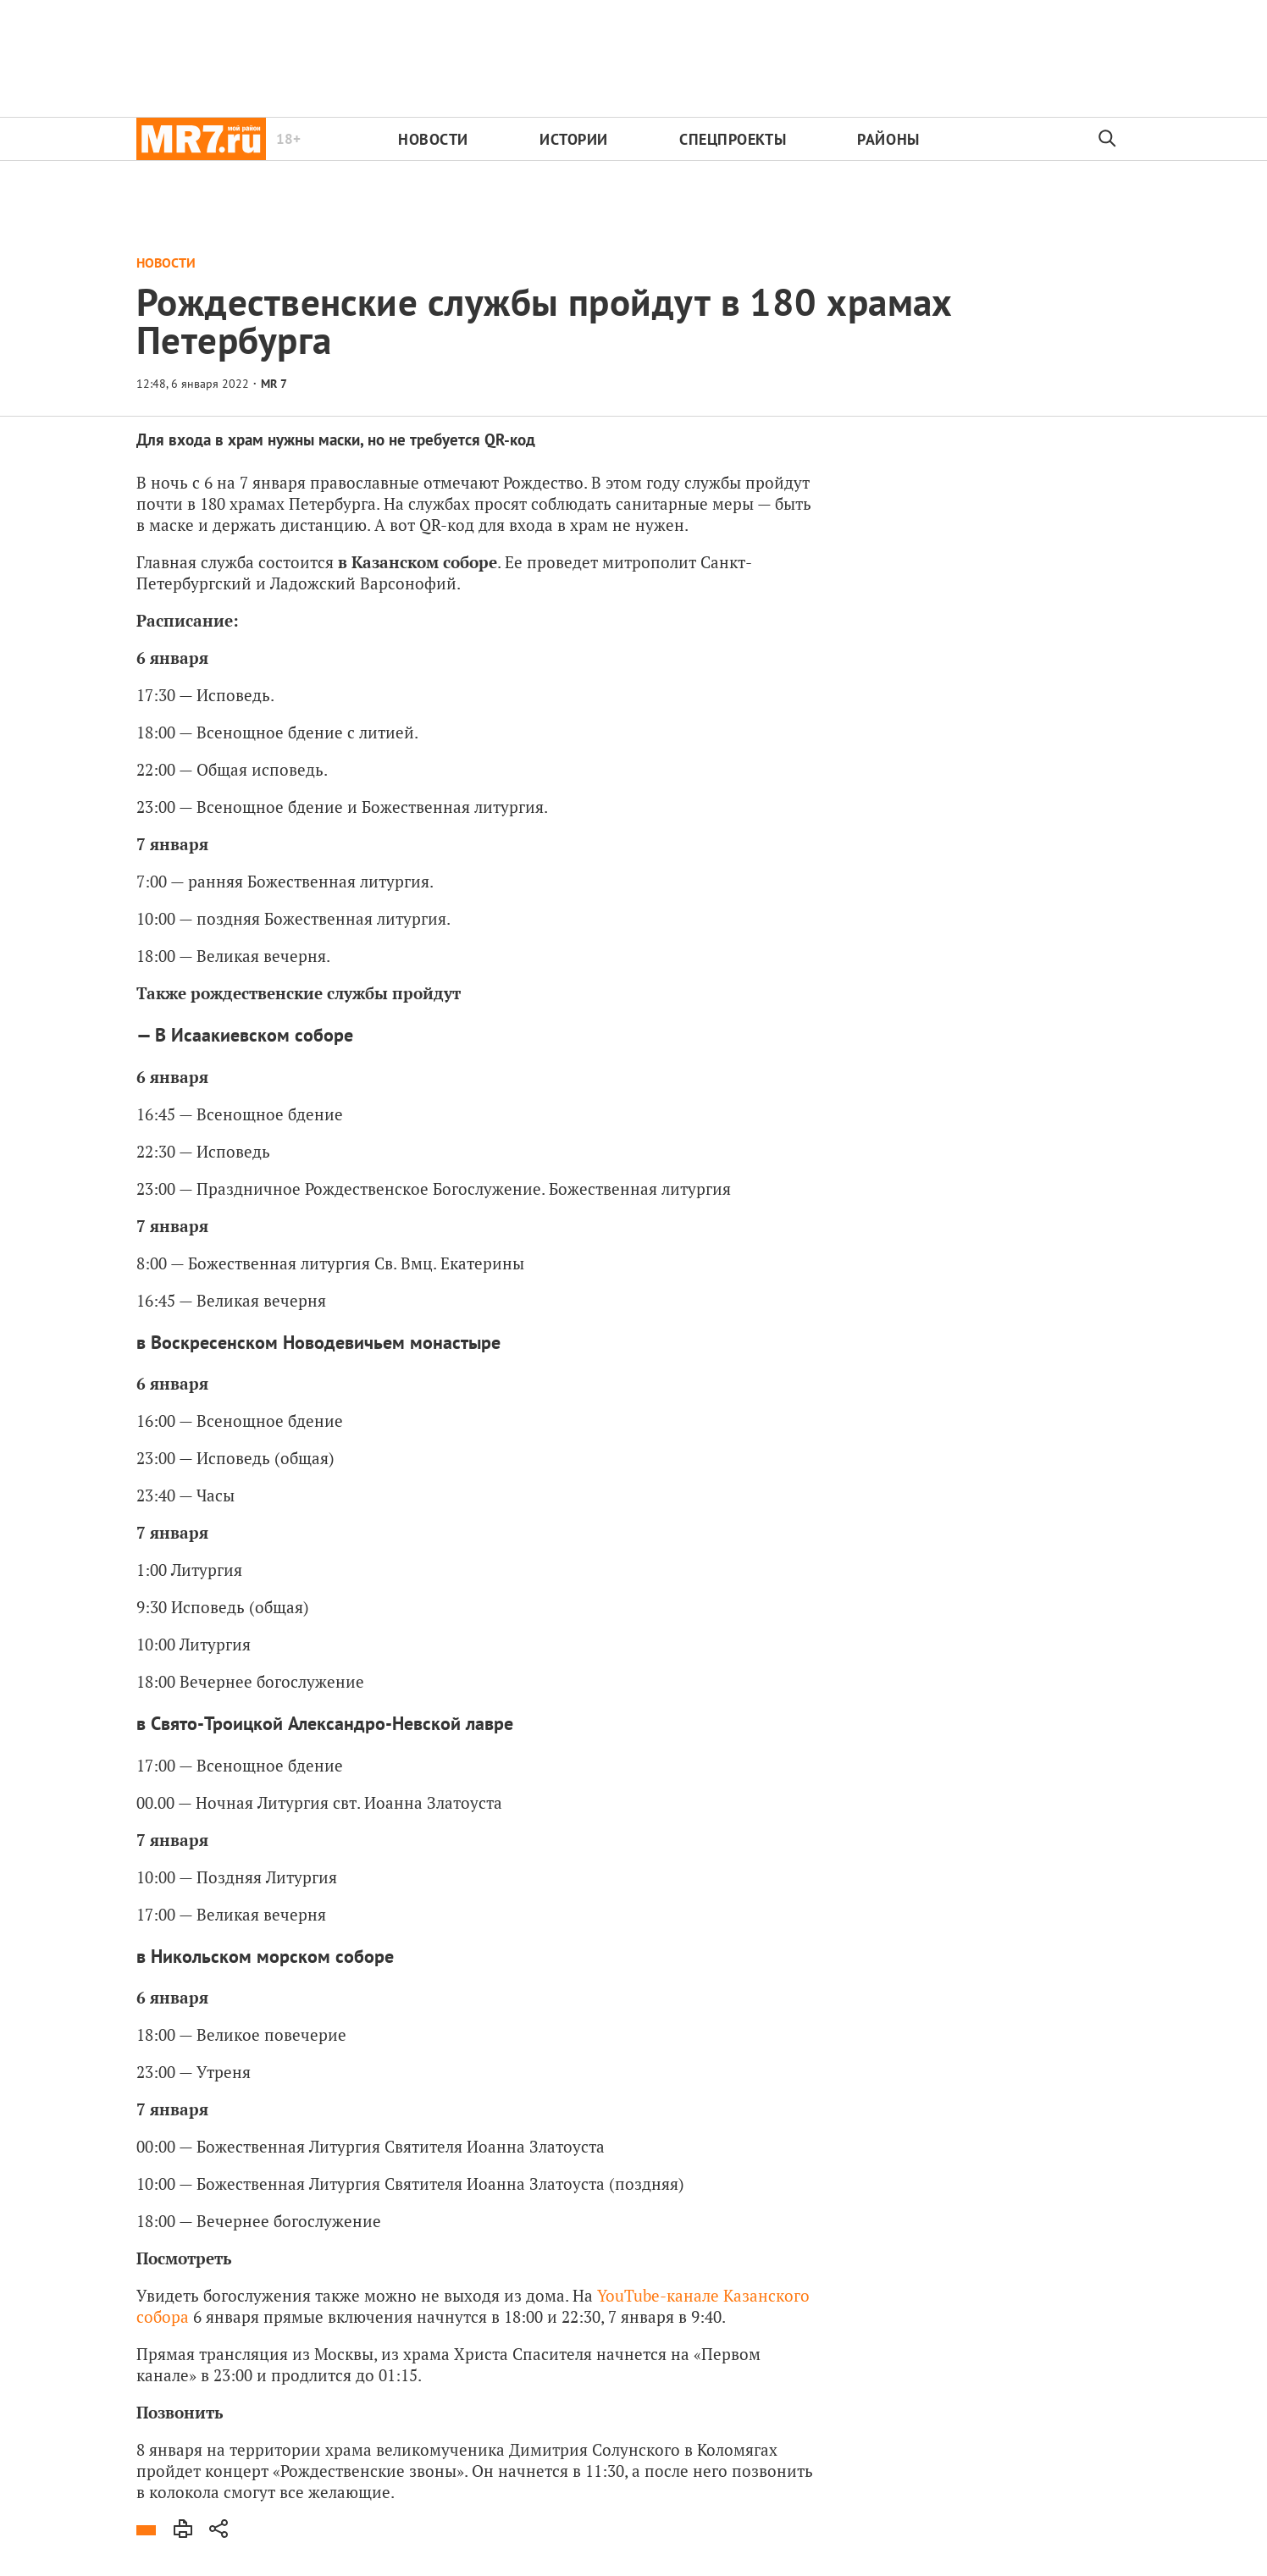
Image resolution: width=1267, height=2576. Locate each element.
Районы (888, 139)
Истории (573, 139)
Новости (433, 139)
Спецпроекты (732, 139)
